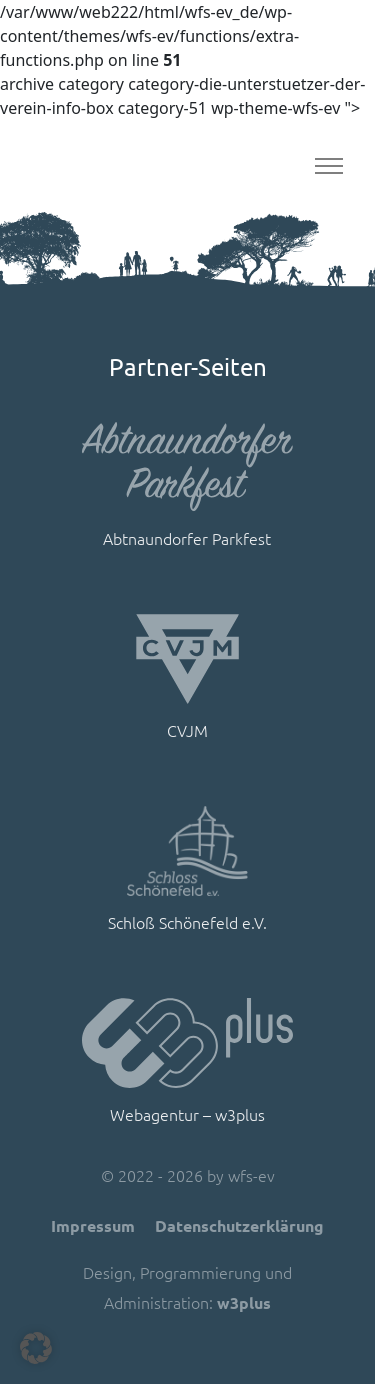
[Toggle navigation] (328, 166)
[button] (36, 1348)
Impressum (93, 1225)
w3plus (244, 1302)
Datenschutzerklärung (239, 1225)
